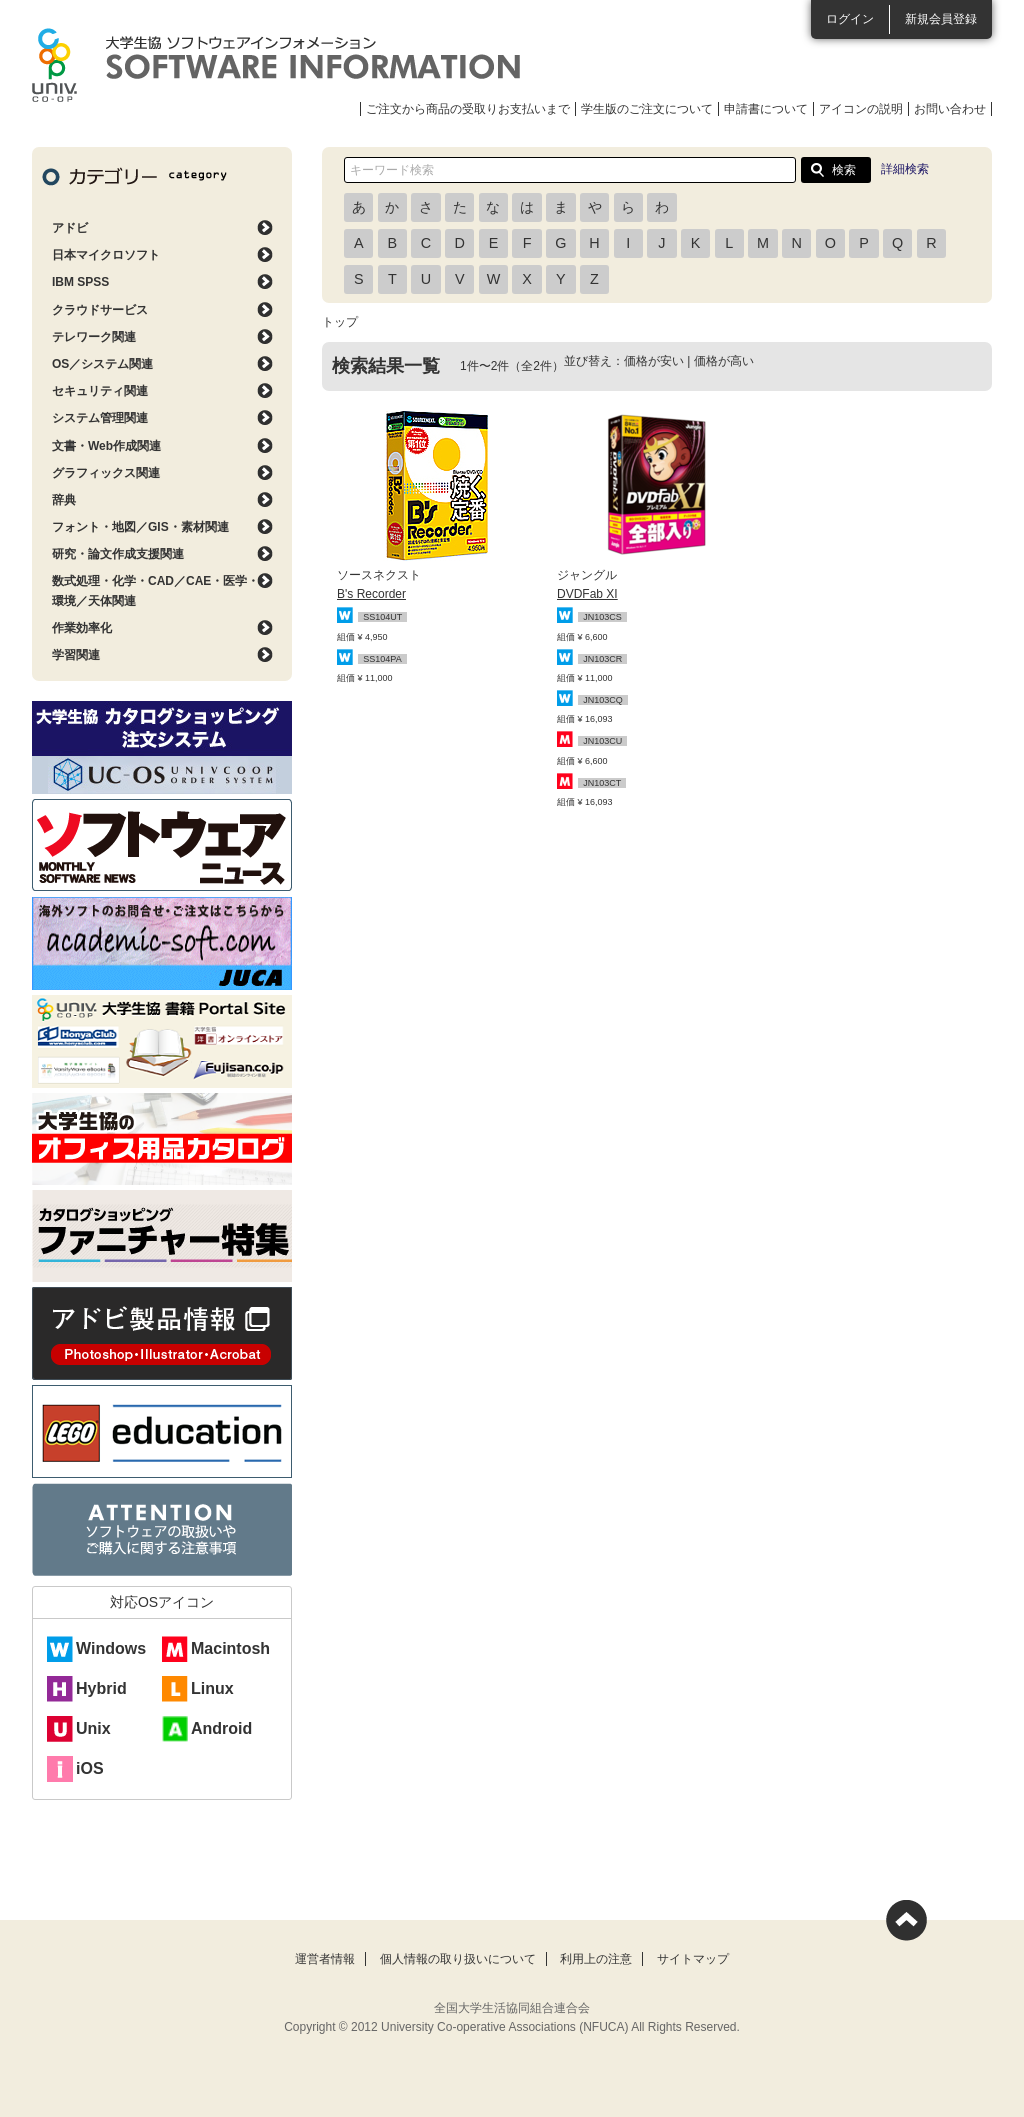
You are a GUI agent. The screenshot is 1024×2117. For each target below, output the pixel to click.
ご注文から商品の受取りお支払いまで (468, 109)
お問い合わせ (950, 109)
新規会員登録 (941, 19)
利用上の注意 (596, 1959)
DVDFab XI (587, 594)
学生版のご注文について (647, 109)
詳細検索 (905, 169)
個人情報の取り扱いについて (458, 1959)
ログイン (850, 19)
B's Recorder (371, 594)
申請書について (766, 109)
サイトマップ (693, 1959)
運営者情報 (325, 1959)
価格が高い (724, 361)
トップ (340, 322)
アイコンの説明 (861, 109)
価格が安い (654, 361)
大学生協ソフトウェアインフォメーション (276, 65)
